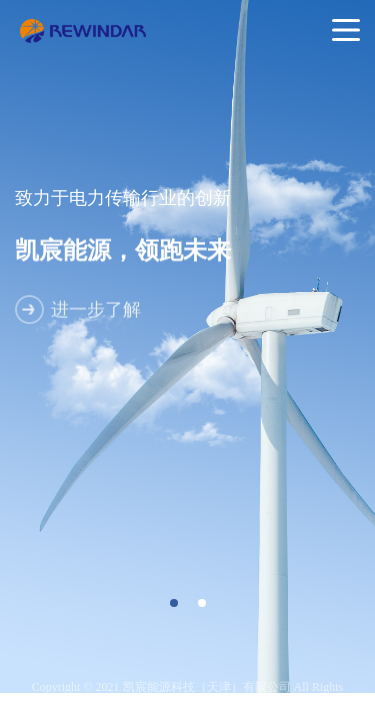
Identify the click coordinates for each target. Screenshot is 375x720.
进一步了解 (96, 316)
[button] (174, 603)
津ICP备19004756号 (211, 701)
